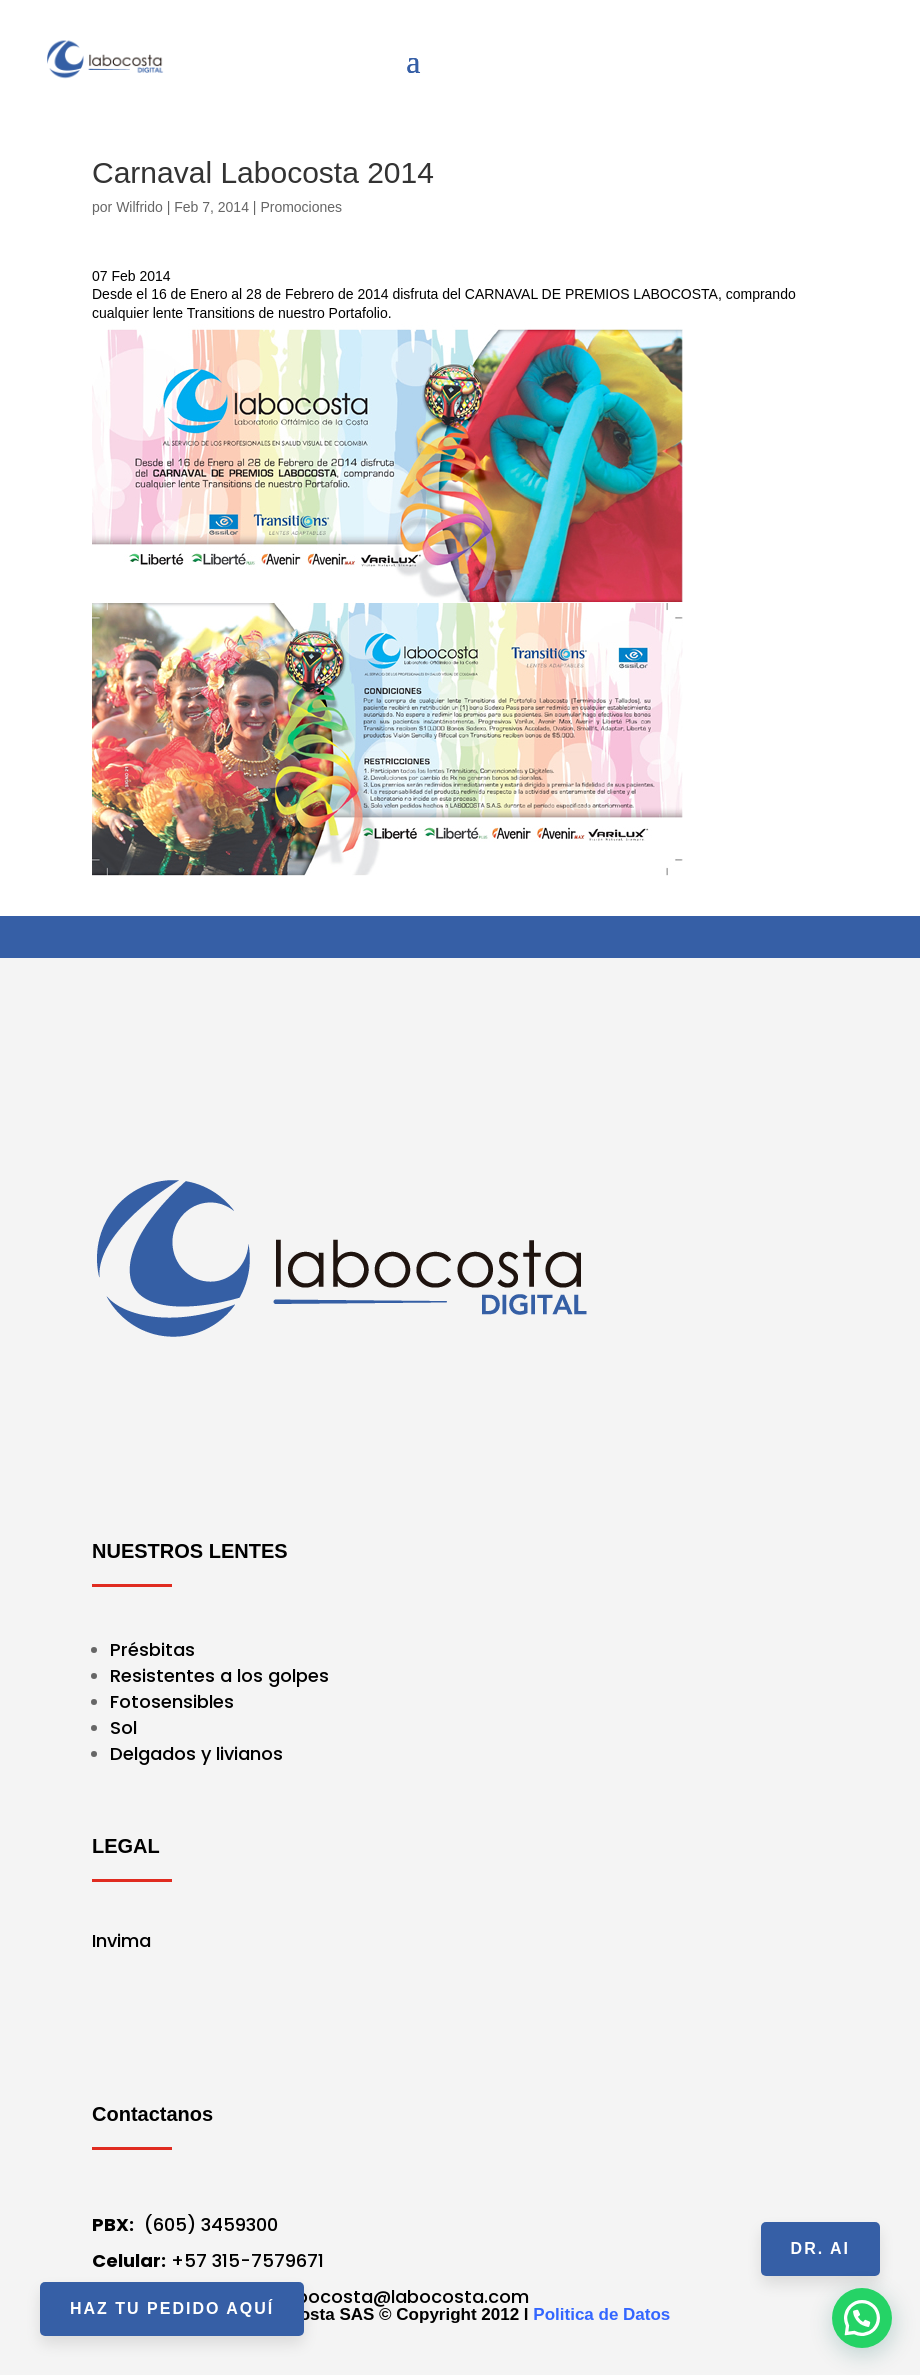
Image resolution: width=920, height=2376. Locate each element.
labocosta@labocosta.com (404, 2296)
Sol (123, 1727)
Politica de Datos (601, 2314)
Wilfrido (139, 207)
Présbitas (155, 1649)
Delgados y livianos (196, 1753)
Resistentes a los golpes (219, 1675)
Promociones (301, 207)
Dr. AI (820, 2248)
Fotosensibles (172, 1701)
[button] (862, 2318)
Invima (121, 1940)
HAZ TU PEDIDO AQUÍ (172, 2308)
